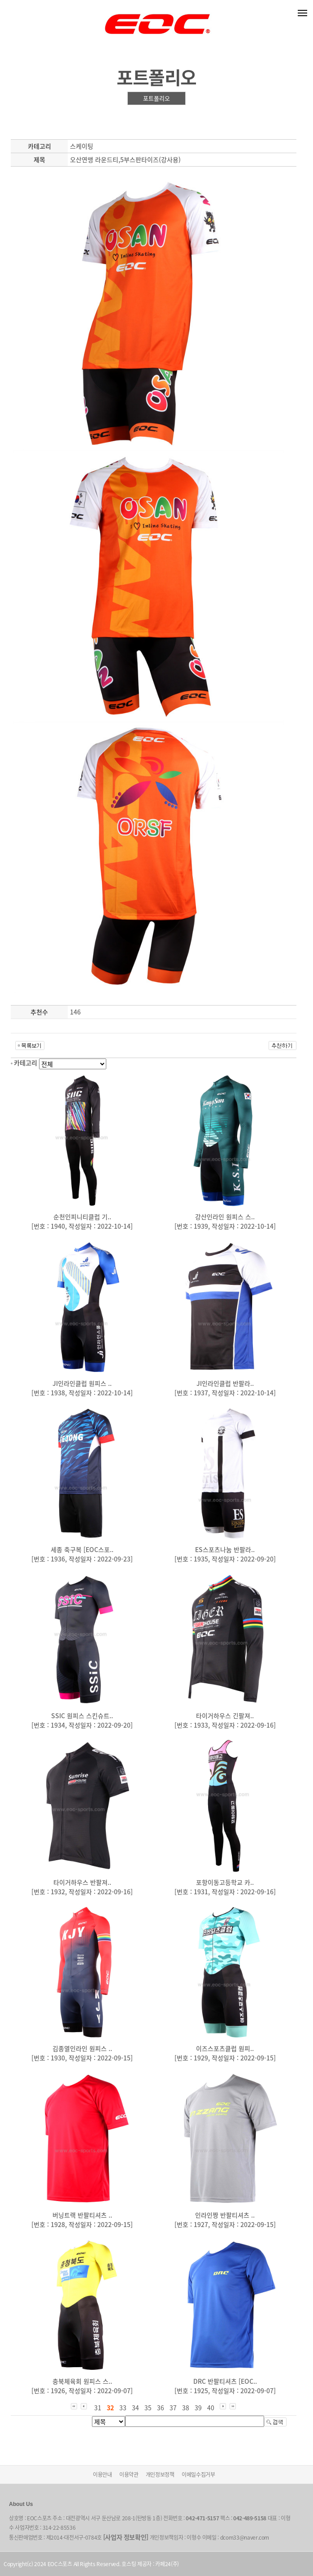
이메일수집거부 (198, 2474)
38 (185, 2407)
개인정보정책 (160, 2474)
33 (122, 2407)
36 (160, 2407)
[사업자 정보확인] (126, 2536)
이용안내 (102, 2474)
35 (148, 2407)
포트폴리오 (156, 98)
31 (97, 2407)
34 (135, 2407)
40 (210, 2407)
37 (173, 2407)
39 (198, 2407)
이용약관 (129, 2474)
